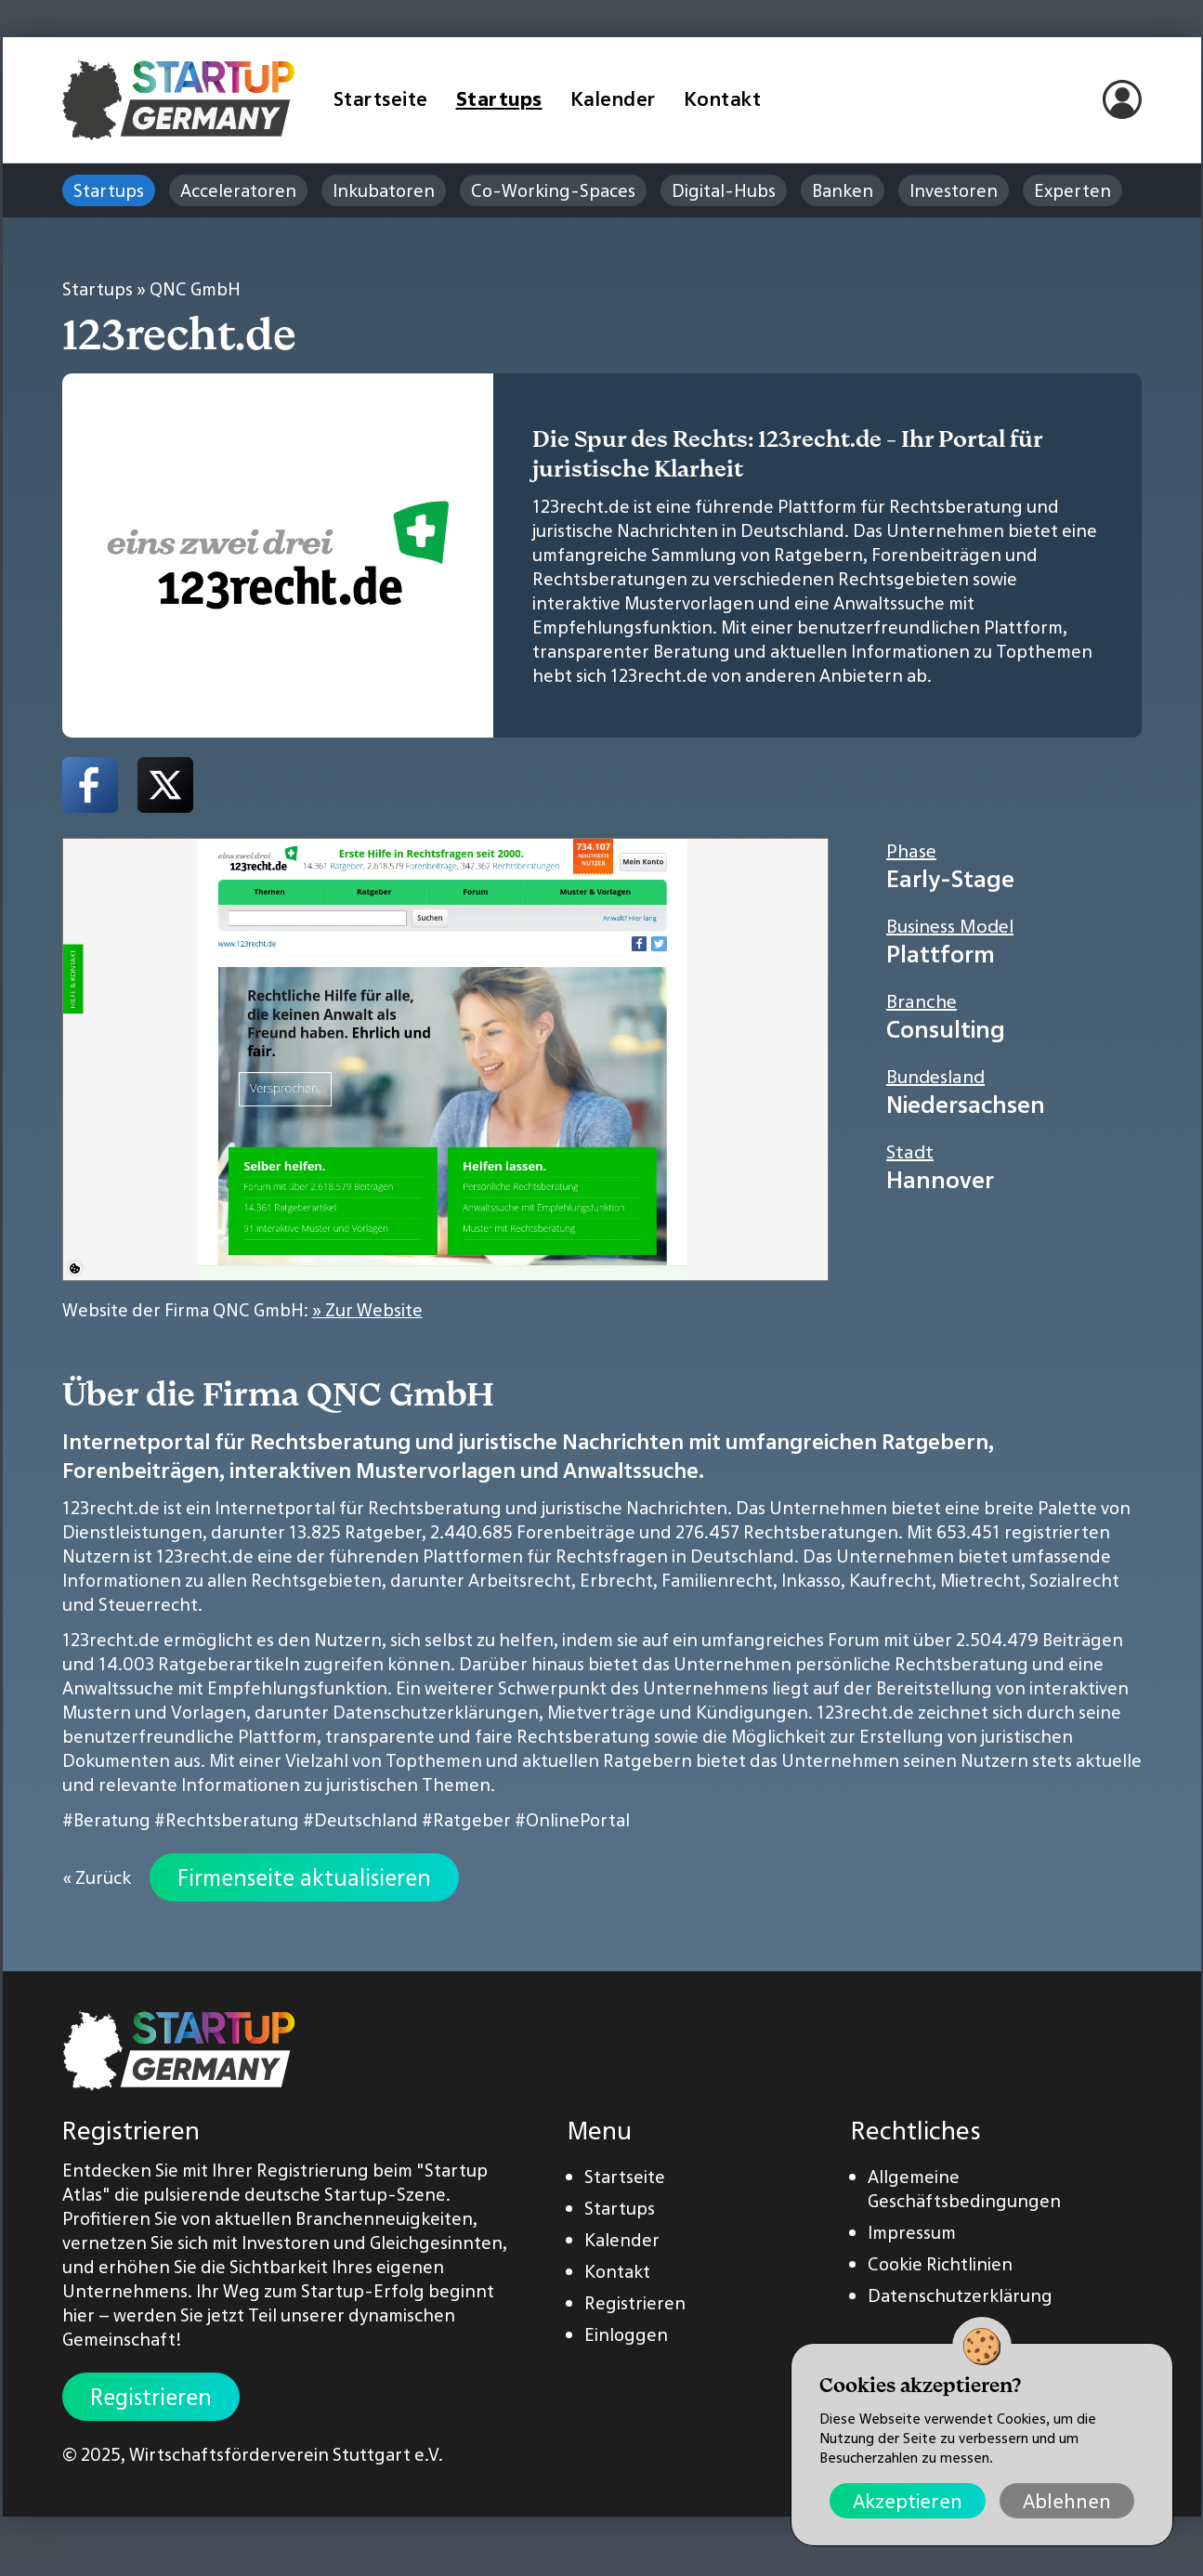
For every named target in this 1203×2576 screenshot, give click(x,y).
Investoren (953, 190)
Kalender (613, 99)
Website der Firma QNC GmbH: (242, 1310)
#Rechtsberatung (226, 1820)
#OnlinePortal (572, 1820)
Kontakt (723, 99)
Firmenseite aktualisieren (304, 1877)
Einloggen (626, 2334)
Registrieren (151, 2397)
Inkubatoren (384, 190)
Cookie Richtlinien (940, 2264)
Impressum (912, 2232)
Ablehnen (1067, 2501)
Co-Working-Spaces (553, 190)
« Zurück (96, 1877)
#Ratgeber (466, 1820)
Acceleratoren (238, 190)
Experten (1072, 190)
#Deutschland (360, 1820)
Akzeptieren (907, 2501)
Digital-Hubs (724, 190)
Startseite (380, 99)
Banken (842, 190)
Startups (499, 99)
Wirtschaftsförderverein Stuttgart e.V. (286, 2454)
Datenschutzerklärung (960, 2295)
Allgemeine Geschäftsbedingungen (964, 2188)
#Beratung (106, 1820)
